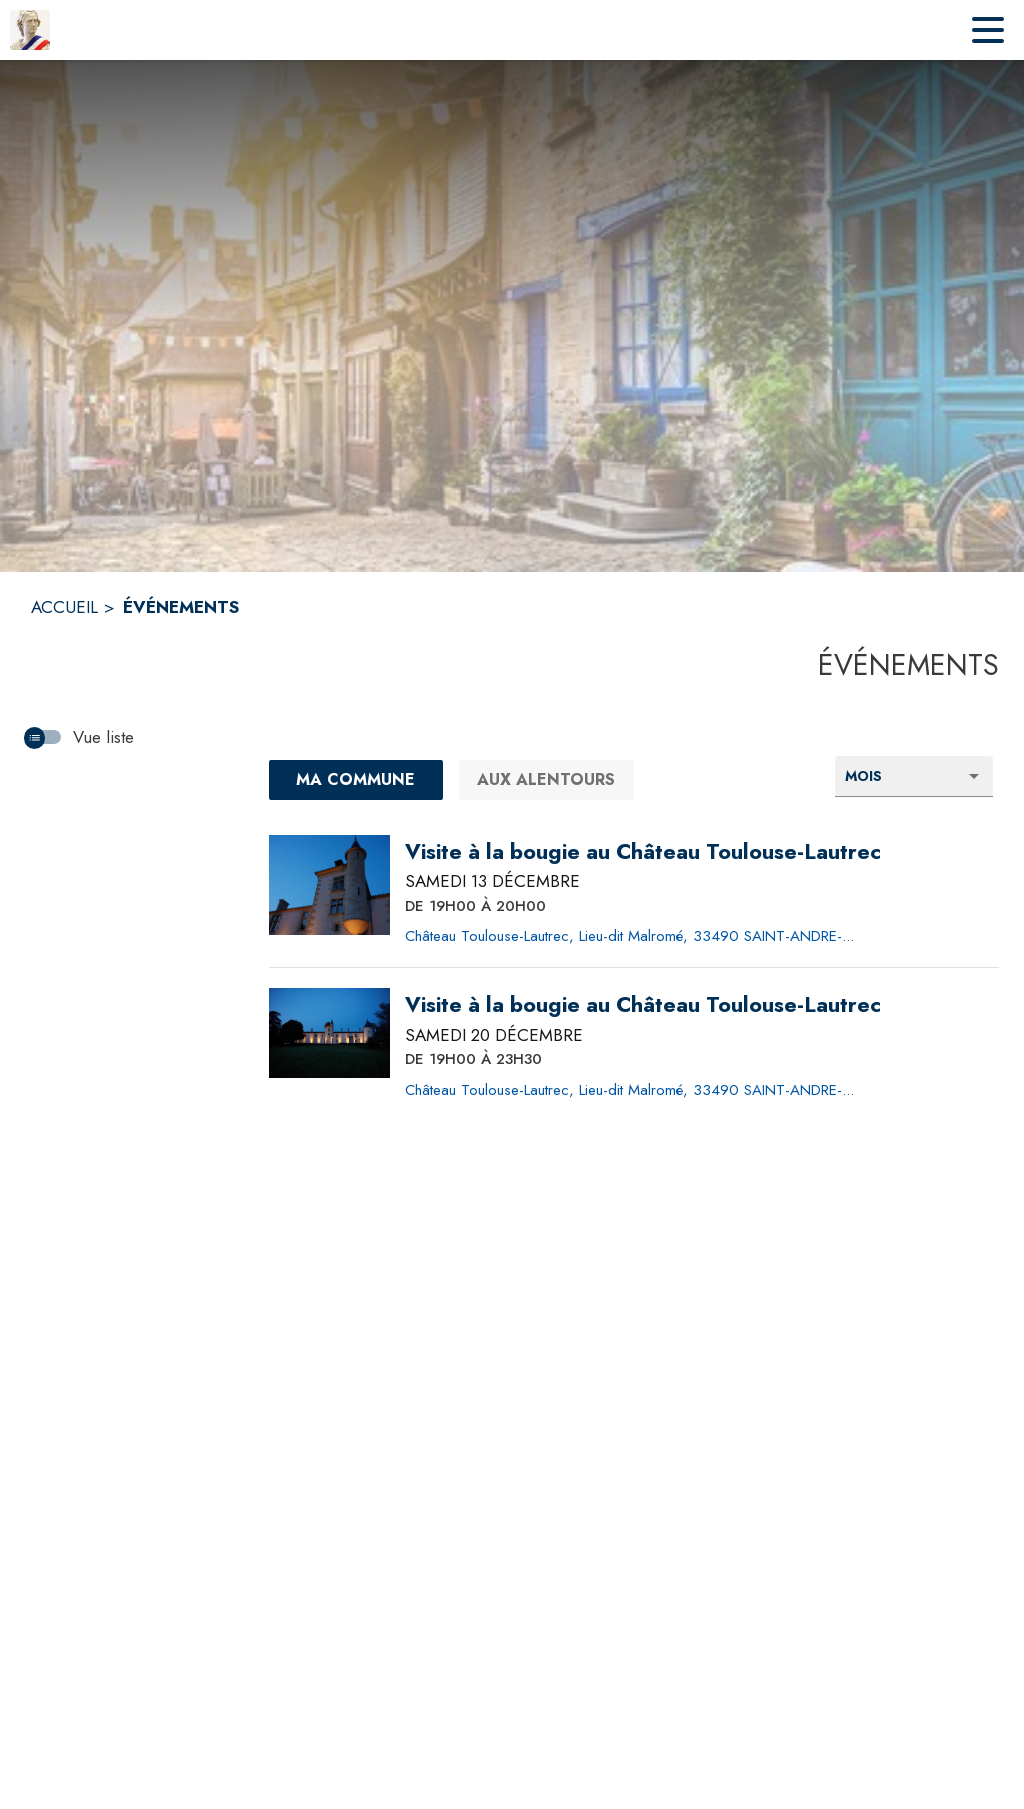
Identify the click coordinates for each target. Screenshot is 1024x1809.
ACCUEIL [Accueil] (64, 607)
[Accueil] (30, 30)
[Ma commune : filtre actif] (356, 780)
